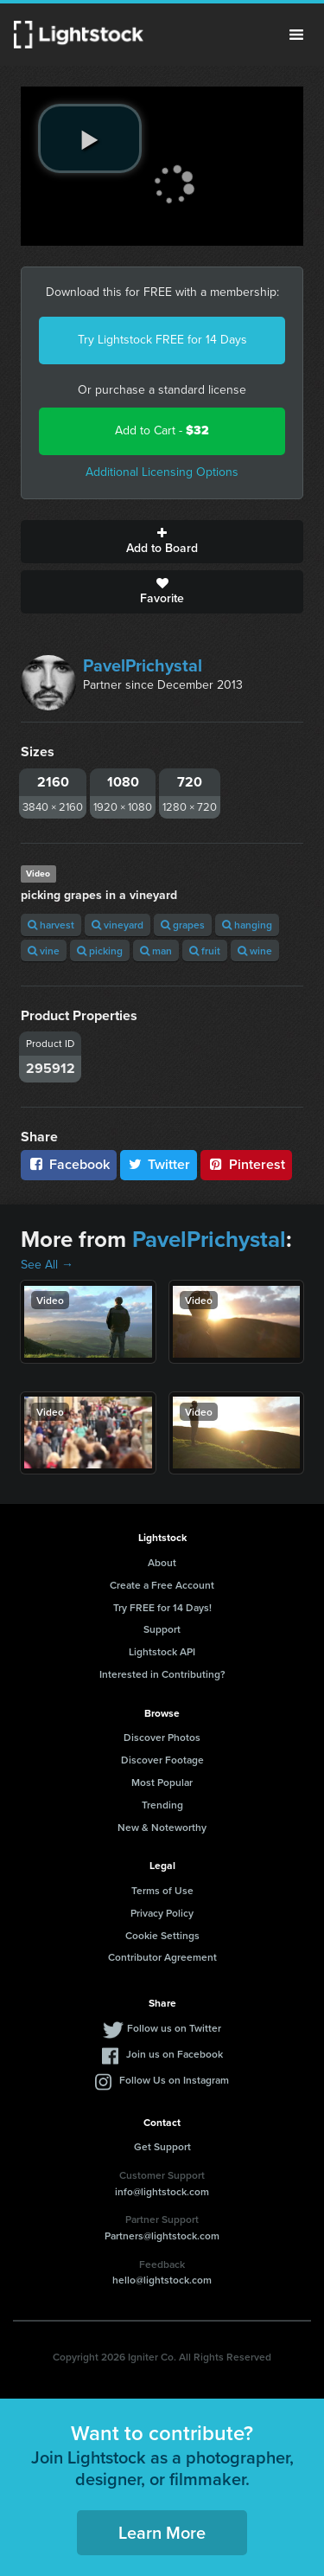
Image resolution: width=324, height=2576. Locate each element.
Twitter (159, 1164)
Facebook (69, 1164)
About (162, 1562)
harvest (51, 924)
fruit (204, 950)
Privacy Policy (162, 1912)
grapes (183, 924)
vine (44, 950)
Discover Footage (162, 1759)
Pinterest (246, 1164)
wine (255, 950)
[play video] (90, 138)
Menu (296, 34)
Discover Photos (162, 1737)
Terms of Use (162, 1890)
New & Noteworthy (162, 1827)
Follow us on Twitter (174, 2027)
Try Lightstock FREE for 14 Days (162, 340)
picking (100, 950)
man (156, 950)
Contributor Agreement (162, 1957)
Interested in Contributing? (162, 1674)
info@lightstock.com (162, 2191)
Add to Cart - (162, 430)
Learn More (162, 2532)
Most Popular (162, 1782)
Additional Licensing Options (162, 472)
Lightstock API (162, 1651)
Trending (162, 1804)
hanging (247, 924)
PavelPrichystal (142, 665)
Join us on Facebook (174, 2053)
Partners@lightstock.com (162, 2235)
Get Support (162, 2146)
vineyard (117, 924)
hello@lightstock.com (162, 2279)
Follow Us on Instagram (174, 2079)
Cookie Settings (162, 1935)
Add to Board (162, 541)
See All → (47, 1265)
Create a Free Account (162, 1584)
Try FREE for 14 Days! (162, 1607)
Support (162, 1629)
